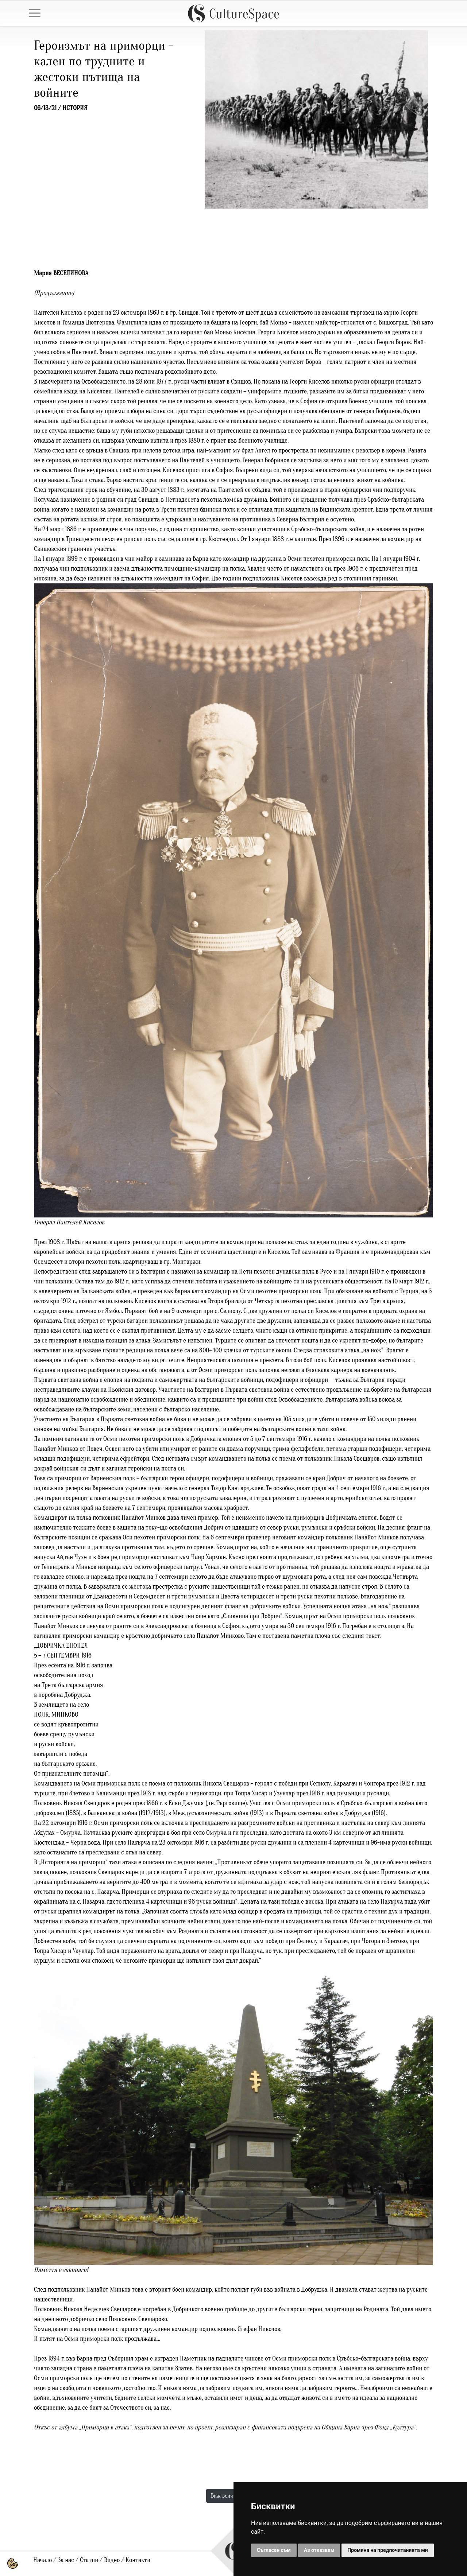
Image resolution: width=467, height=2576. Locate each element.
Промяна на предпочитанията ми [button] (387, 2550)
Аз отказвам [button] (319, 2550)
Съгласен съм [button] (274, 2550)
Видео (112, 2560)
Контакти (138, 2560)
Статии (89, 2560)
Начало (42, 2560)
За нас (66, 2560)
